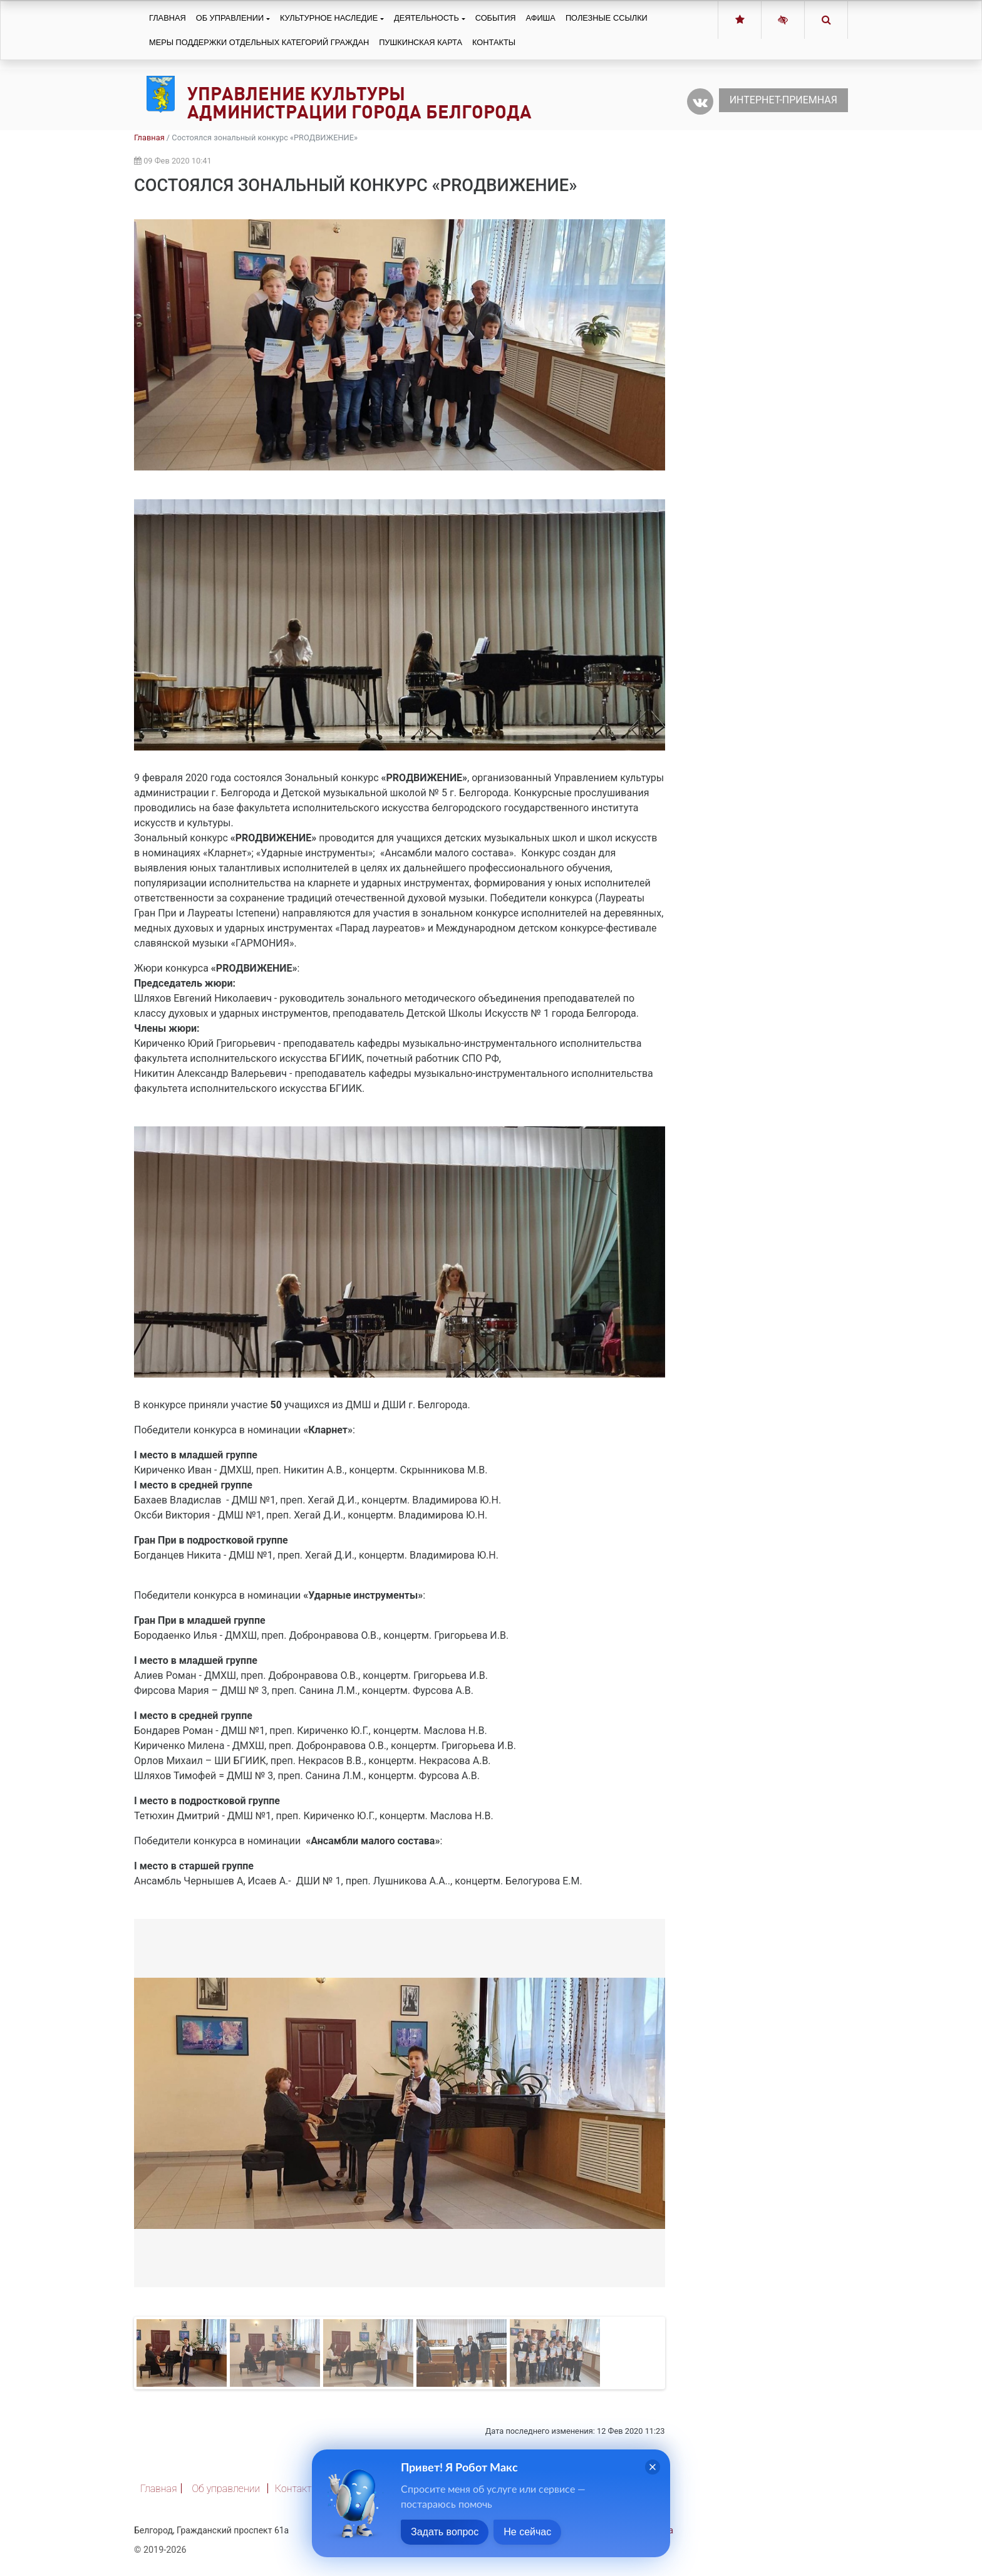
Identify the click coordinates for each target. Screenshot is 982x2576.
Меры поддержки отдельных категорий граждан (259, 42)
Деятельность (426, 18)
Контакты (493, 42)
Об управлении (230, 18)
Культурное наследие (329, 18)
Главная (167, 18)
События (495, 18)
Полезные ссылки (607, 18)
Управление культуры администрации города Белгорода (359, 102)
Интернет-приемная (783, 100)
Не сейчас (527, 2532)
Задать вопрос (444, 2532)
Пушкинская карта (420, 42)
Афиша (541, 18)
